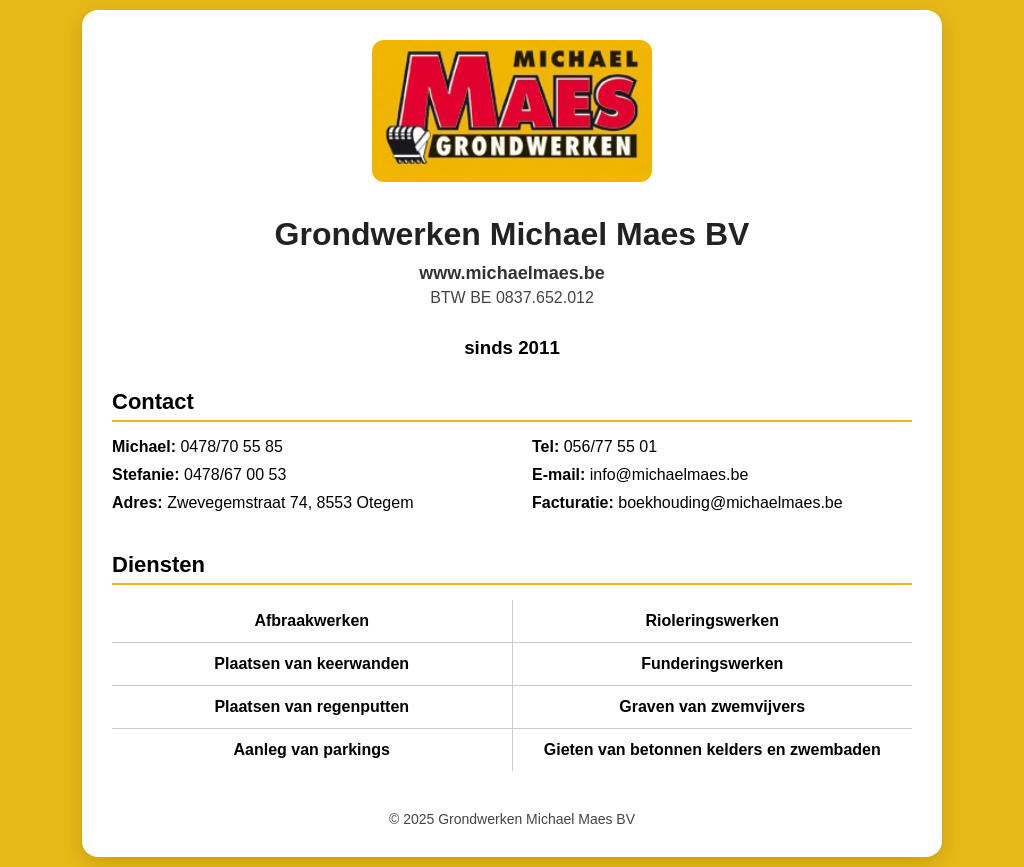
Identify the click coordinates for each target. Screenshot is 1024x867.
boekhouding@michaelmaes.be (730, 502)
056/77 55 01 (610, 446)
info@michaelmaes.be (669, 474)
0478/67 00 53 (235, 474)
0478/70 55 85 (231, 446)
